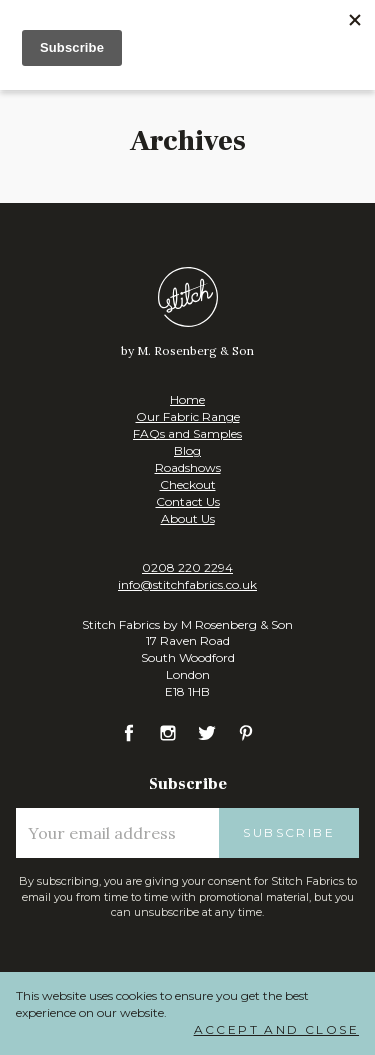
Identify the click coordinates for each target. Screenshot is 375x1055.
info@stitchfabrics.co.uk (187, 584)
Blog (187, 450)
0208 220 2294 (187, 567)
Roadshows (188, 467)
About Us (188, 518)
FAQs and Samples (187, 433)
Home (187, 399)
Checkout (188, 484)
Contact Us (188, 501)
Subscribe (289, 832)
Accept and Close (276, 1029)
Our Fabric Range (188, 416)
